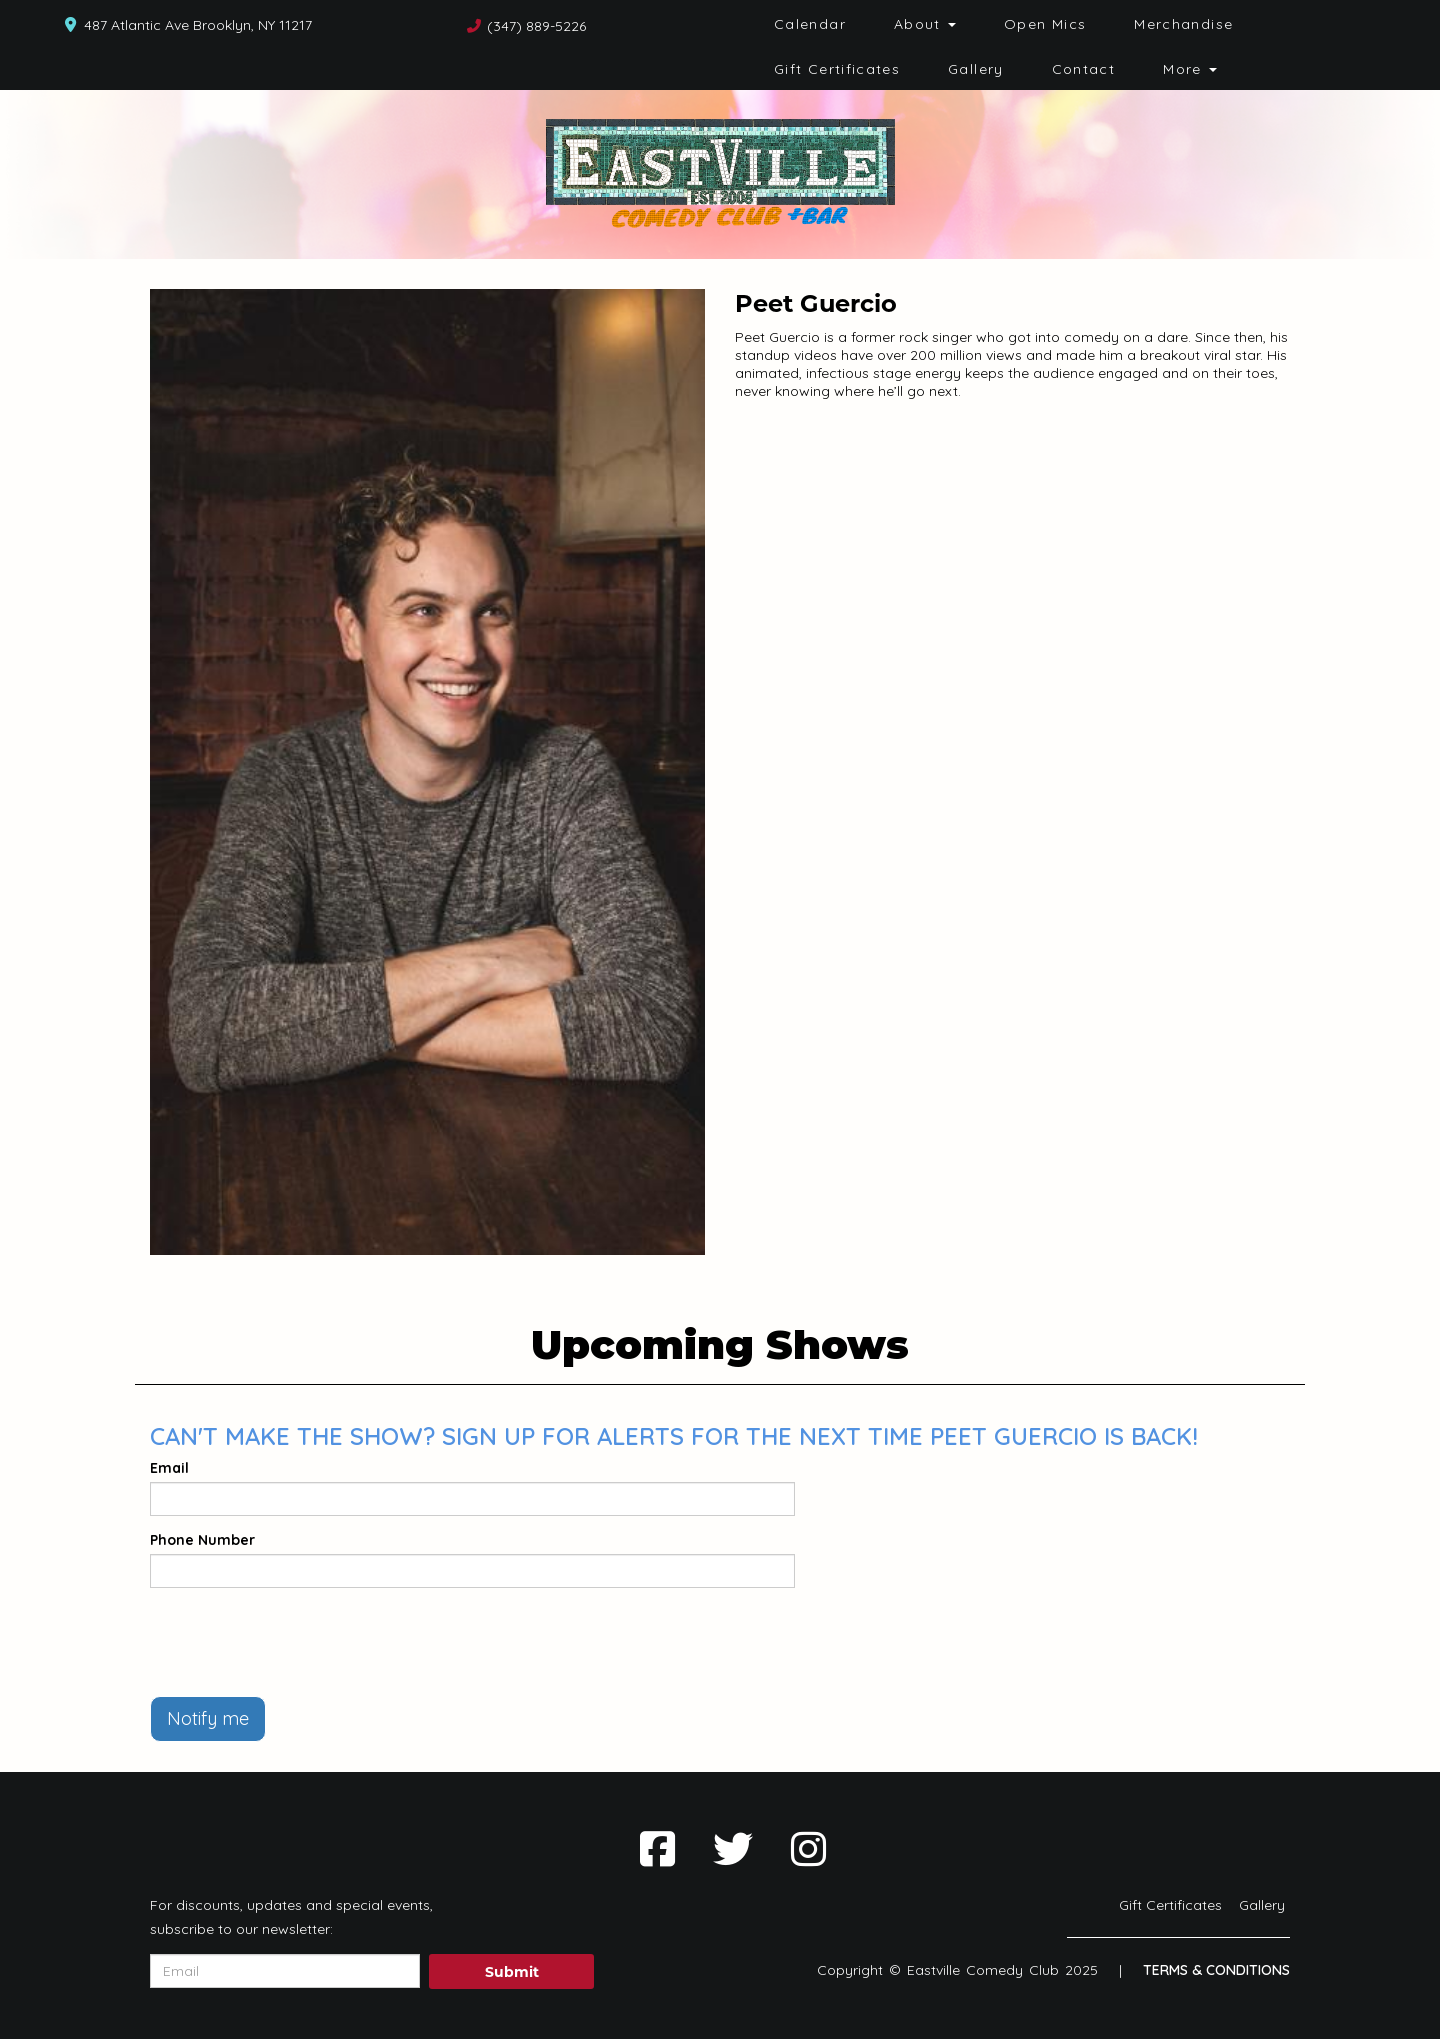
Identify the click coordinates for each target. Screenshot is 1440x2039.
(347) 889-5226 (536, 26)
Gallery (976, 69)
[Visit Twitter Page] (733, 1849)
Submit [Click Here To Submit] (512, 1972)
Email (169, 1468)
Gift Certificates (837, 69)
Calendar (810, 24)
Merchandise (1183, 24)
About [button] (925, 24)
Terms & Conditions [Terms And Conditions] (1216, 1970)
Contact (1084, 69)
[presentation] (302, 1642)
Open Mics (1045, 24)
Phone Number (202, 1540)
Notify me (208, 1718)
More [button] (1190, 69)
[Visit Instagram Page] (808, 1849)
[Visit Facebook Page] (657, 1849)
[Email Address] (285, 1971)
